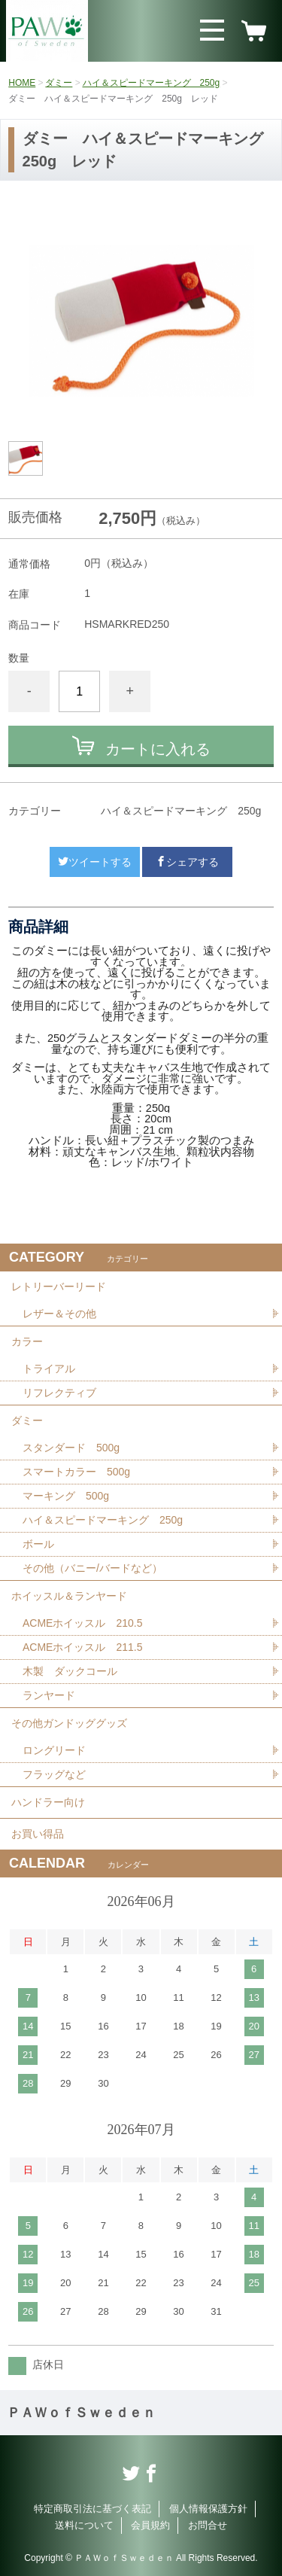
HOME (21, 83)
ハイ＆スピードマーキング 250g (151, 83)
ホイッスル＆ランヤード (69, 1596)
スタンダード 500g (71, 1448)
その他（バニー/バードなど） (92, 1568)
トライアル (49, 1369)
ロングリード (54, 1750)
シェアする (187, 862)
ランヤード (49, 1695)
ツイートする (95, 862)
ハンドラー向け (48, 1802)
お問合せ (207, 2525)
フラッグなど (54, 1774)
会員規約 (150, 2525)
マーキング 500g (66, 1496)
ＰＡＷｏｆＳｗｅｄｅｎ (81, 2412)
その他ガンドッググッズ (69, 1723)
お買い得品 (37, 1834)
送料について (84, 2525)
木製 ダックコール (70, 1671)
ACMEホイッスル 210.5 (82, 1623)
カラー (27, 1341)
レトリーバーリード (58, 1286)
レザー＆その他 (59, 1314)
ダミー (58, 83)
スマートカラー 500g (76, 1472)
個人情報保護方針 (208, 2508)
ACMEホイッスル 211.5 (82, 1647)
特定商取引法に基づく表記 (92, 2508)
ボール (38, 1544)
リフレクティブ (59, 1393)
